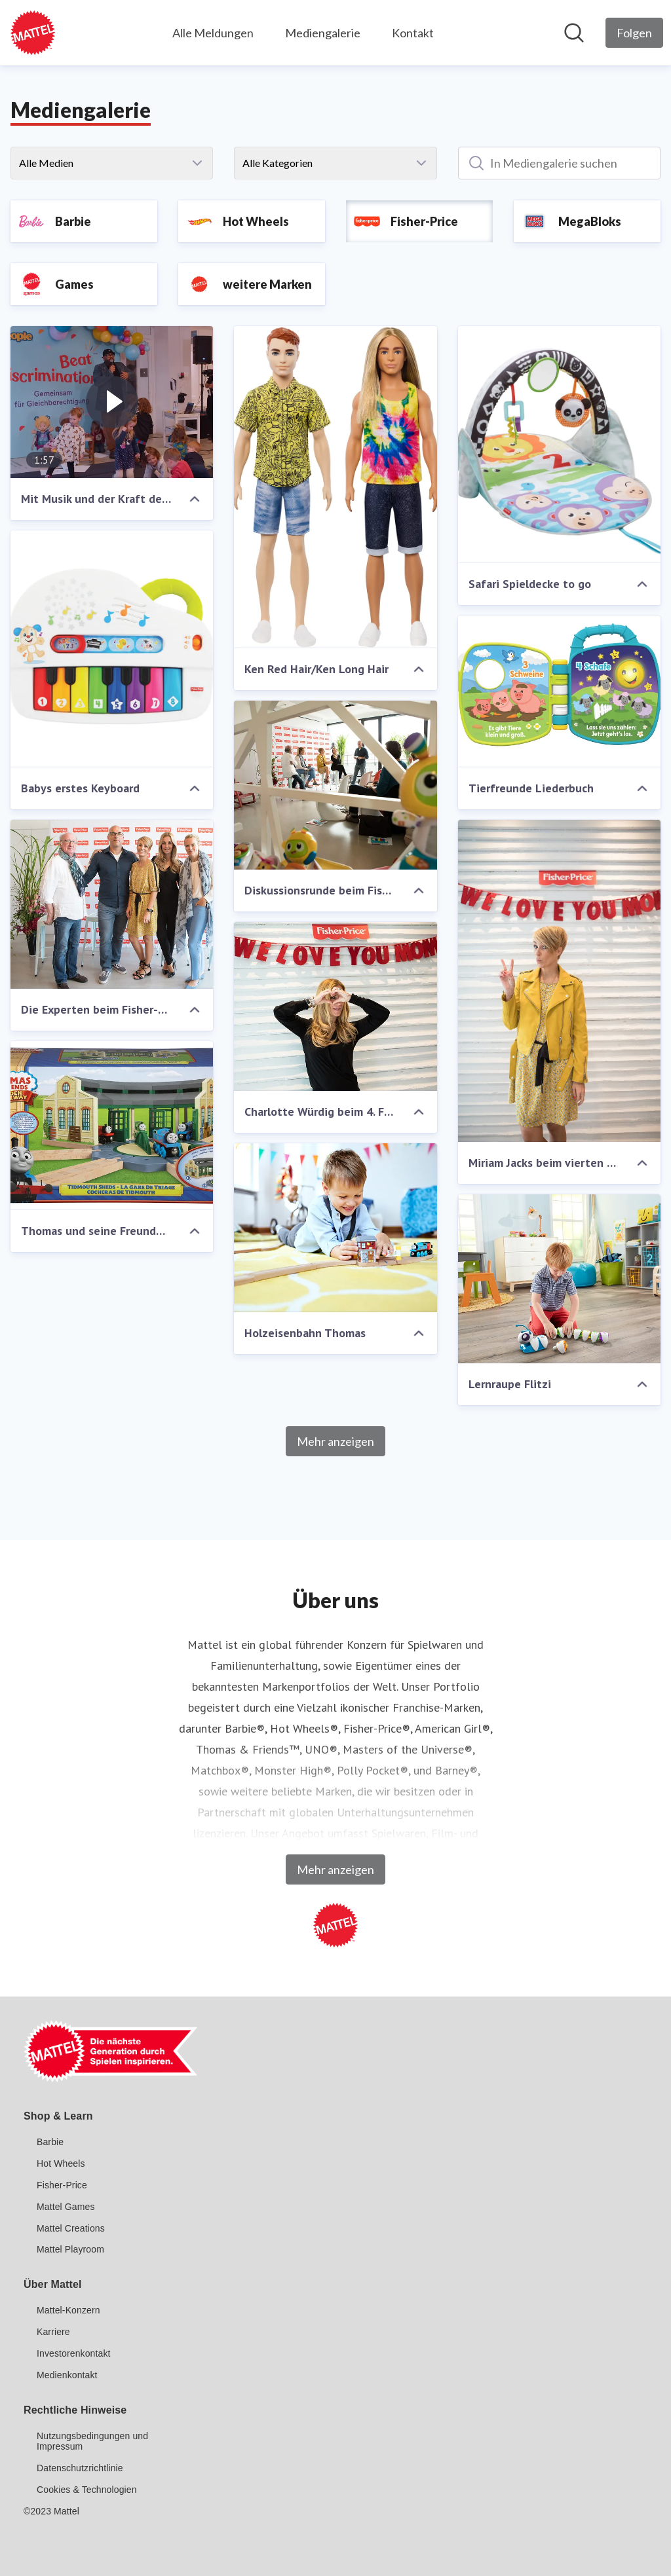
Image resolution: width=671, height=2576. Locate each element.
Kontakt (413, 33)
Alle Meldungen (213, 33)
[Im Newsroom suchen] (574, 32)
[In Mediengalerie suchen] (559, 163)
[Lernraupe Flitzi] (559, 1278)
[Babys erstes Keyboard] (111, 648)
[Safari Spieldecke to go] (559, 444)
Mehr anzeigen (335, 1441)
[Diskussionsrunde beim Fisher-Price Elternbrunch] (335, 785)
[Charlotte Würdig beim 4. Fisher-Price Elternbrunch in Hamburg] (335, 1006)
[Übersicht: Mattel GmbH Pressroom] (33, 33)
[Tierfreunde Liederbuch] (559, 691)
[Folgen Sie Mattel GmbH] (634, 33)
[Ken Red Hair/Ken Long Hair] (335, 487)
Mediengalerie (322, 33)
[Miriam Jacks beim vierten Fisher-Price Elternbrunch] (559, 981)
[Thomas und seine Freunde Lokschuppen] (111, 1125)
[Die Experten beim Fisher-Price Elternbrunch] (111, 904)
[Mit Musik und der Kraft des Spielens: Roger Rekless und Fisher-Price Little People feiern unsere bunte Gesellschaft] (111, 402)
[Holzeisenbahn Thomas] (335, 1227)
